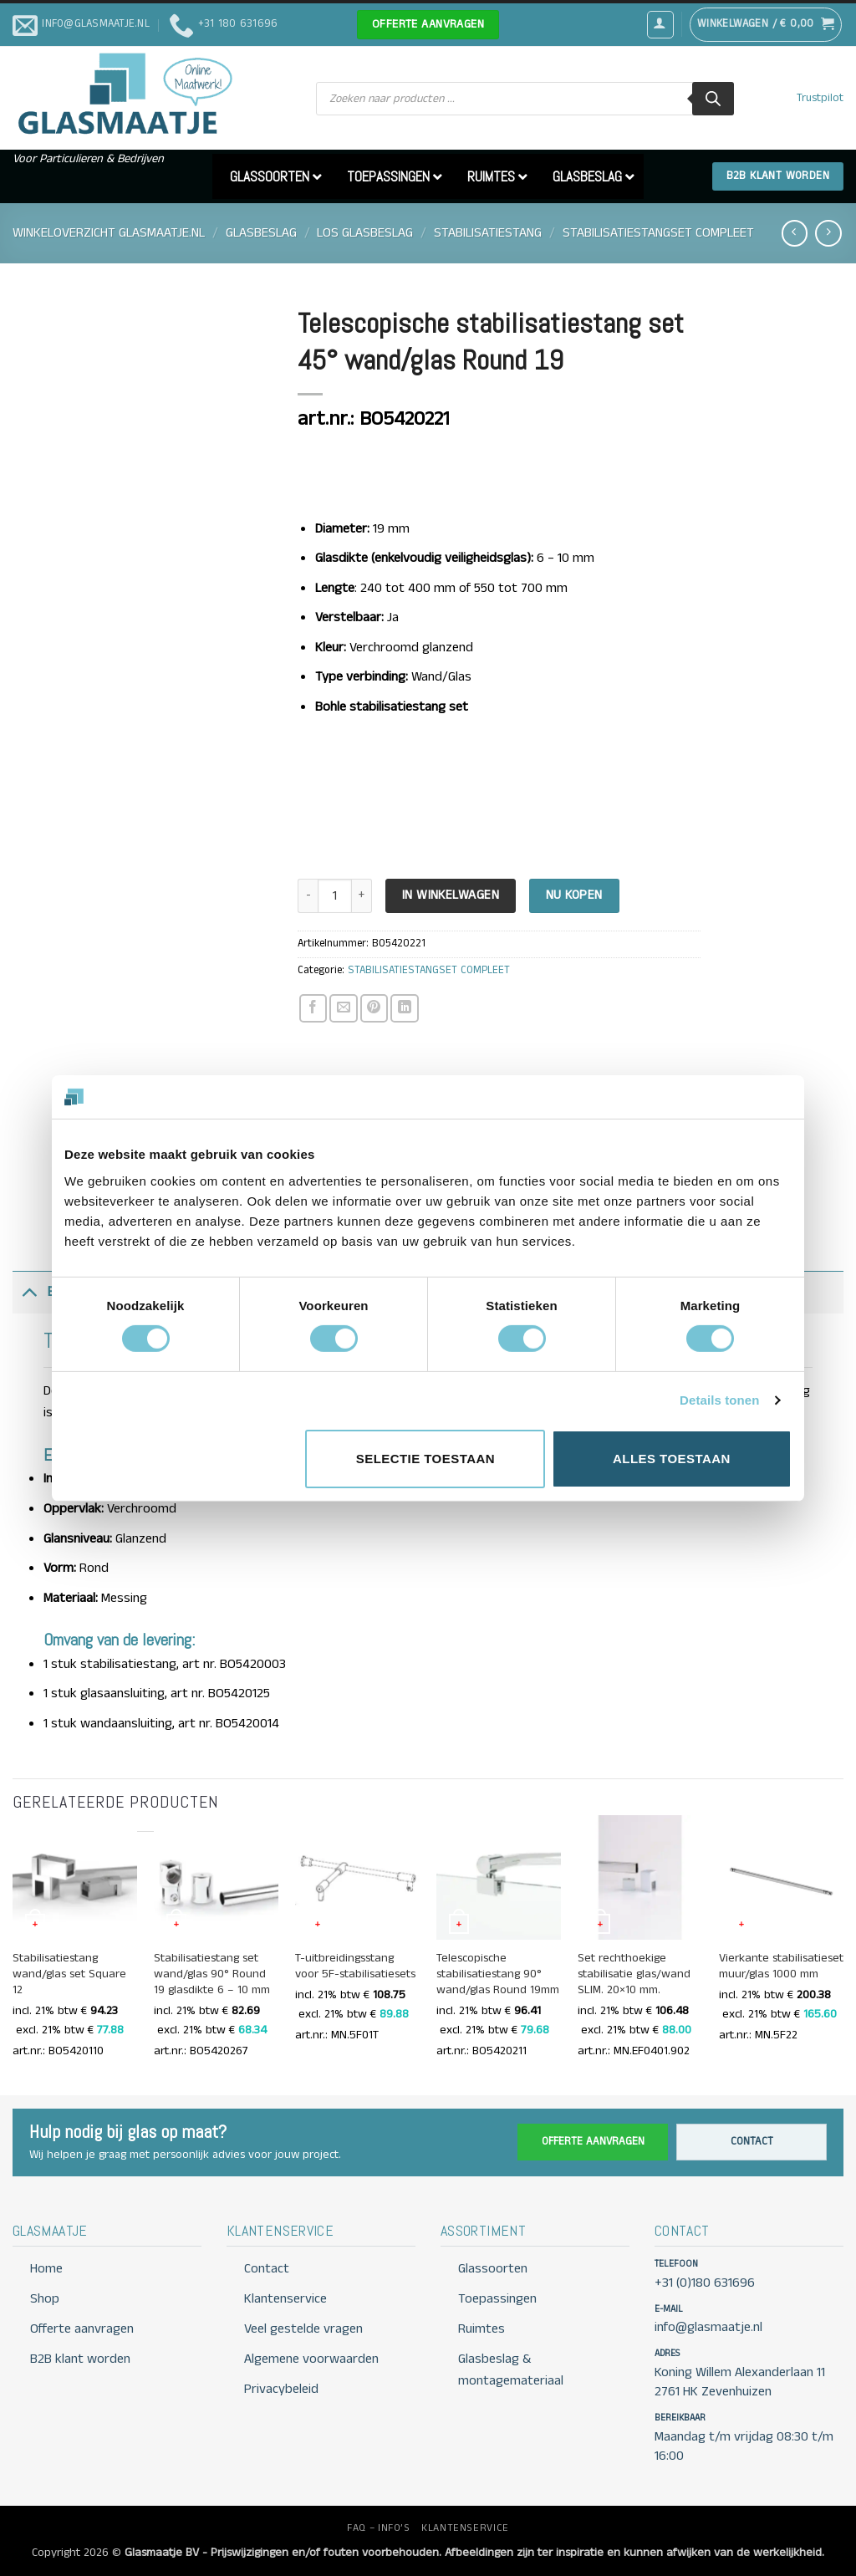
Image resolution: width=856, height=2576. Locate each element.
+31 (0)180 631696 (705, 2283)
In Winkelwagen (451, 895)
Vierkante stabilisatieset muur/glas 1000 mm (781, 1966)
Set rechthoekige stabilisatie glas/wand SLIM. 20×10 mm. (634, 1974)
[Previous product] (828, 233)
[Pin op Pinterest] (374, 1008)
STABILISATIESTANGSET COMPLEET (658, 232)
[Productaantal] (334, 896)
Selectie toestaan (425, 1458)
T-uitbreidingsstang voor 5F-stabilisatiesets (355, 1966)
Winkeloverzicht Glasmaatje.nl (109, 232)
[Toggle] (29, 1292)
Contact (752, 2142)
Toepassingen (497, 2298)
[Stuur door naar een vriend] (343, 1008)
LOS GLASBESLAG (365, 232)
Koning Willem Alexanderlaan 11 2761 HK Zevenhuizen (740, 2382)
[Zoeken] (713, 98)
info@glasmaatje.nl (708, 2327)
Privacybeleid (281, 2389)
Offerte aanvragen (593, 2142)
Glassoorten (492, 2268)
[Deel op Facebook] (313, 1008)
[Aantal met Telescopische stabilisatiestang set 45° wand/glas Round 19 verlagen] (308, 896)
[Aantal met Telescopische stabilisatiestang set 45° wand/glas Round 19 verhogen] (362, 896)
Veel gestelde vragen (303, 2329)
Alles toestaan (672, 1458)
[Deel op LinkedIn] (404, 1008)
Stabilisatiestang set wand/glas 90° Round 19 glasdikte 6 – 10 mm (212, 1974)
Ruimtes (481, 2329)
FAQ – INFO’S (378, 2528)
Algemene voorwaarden (311, 2359)
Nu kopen (574, 895)
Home (46, 2268)
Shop (44, 2298)
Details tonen (719, 1400)
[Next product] (795, 233)
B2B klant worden (80, 2359)
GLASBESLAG (261, 232)
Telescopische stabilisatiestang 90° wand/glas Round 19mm (497, 1974)
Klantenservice (285, 2298)
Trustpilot (820, 98)
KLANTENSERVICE (465, 2528)
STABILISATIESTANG (488, 232)
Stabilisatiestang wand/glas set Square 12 (69, 1974)
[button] (660, 24)
